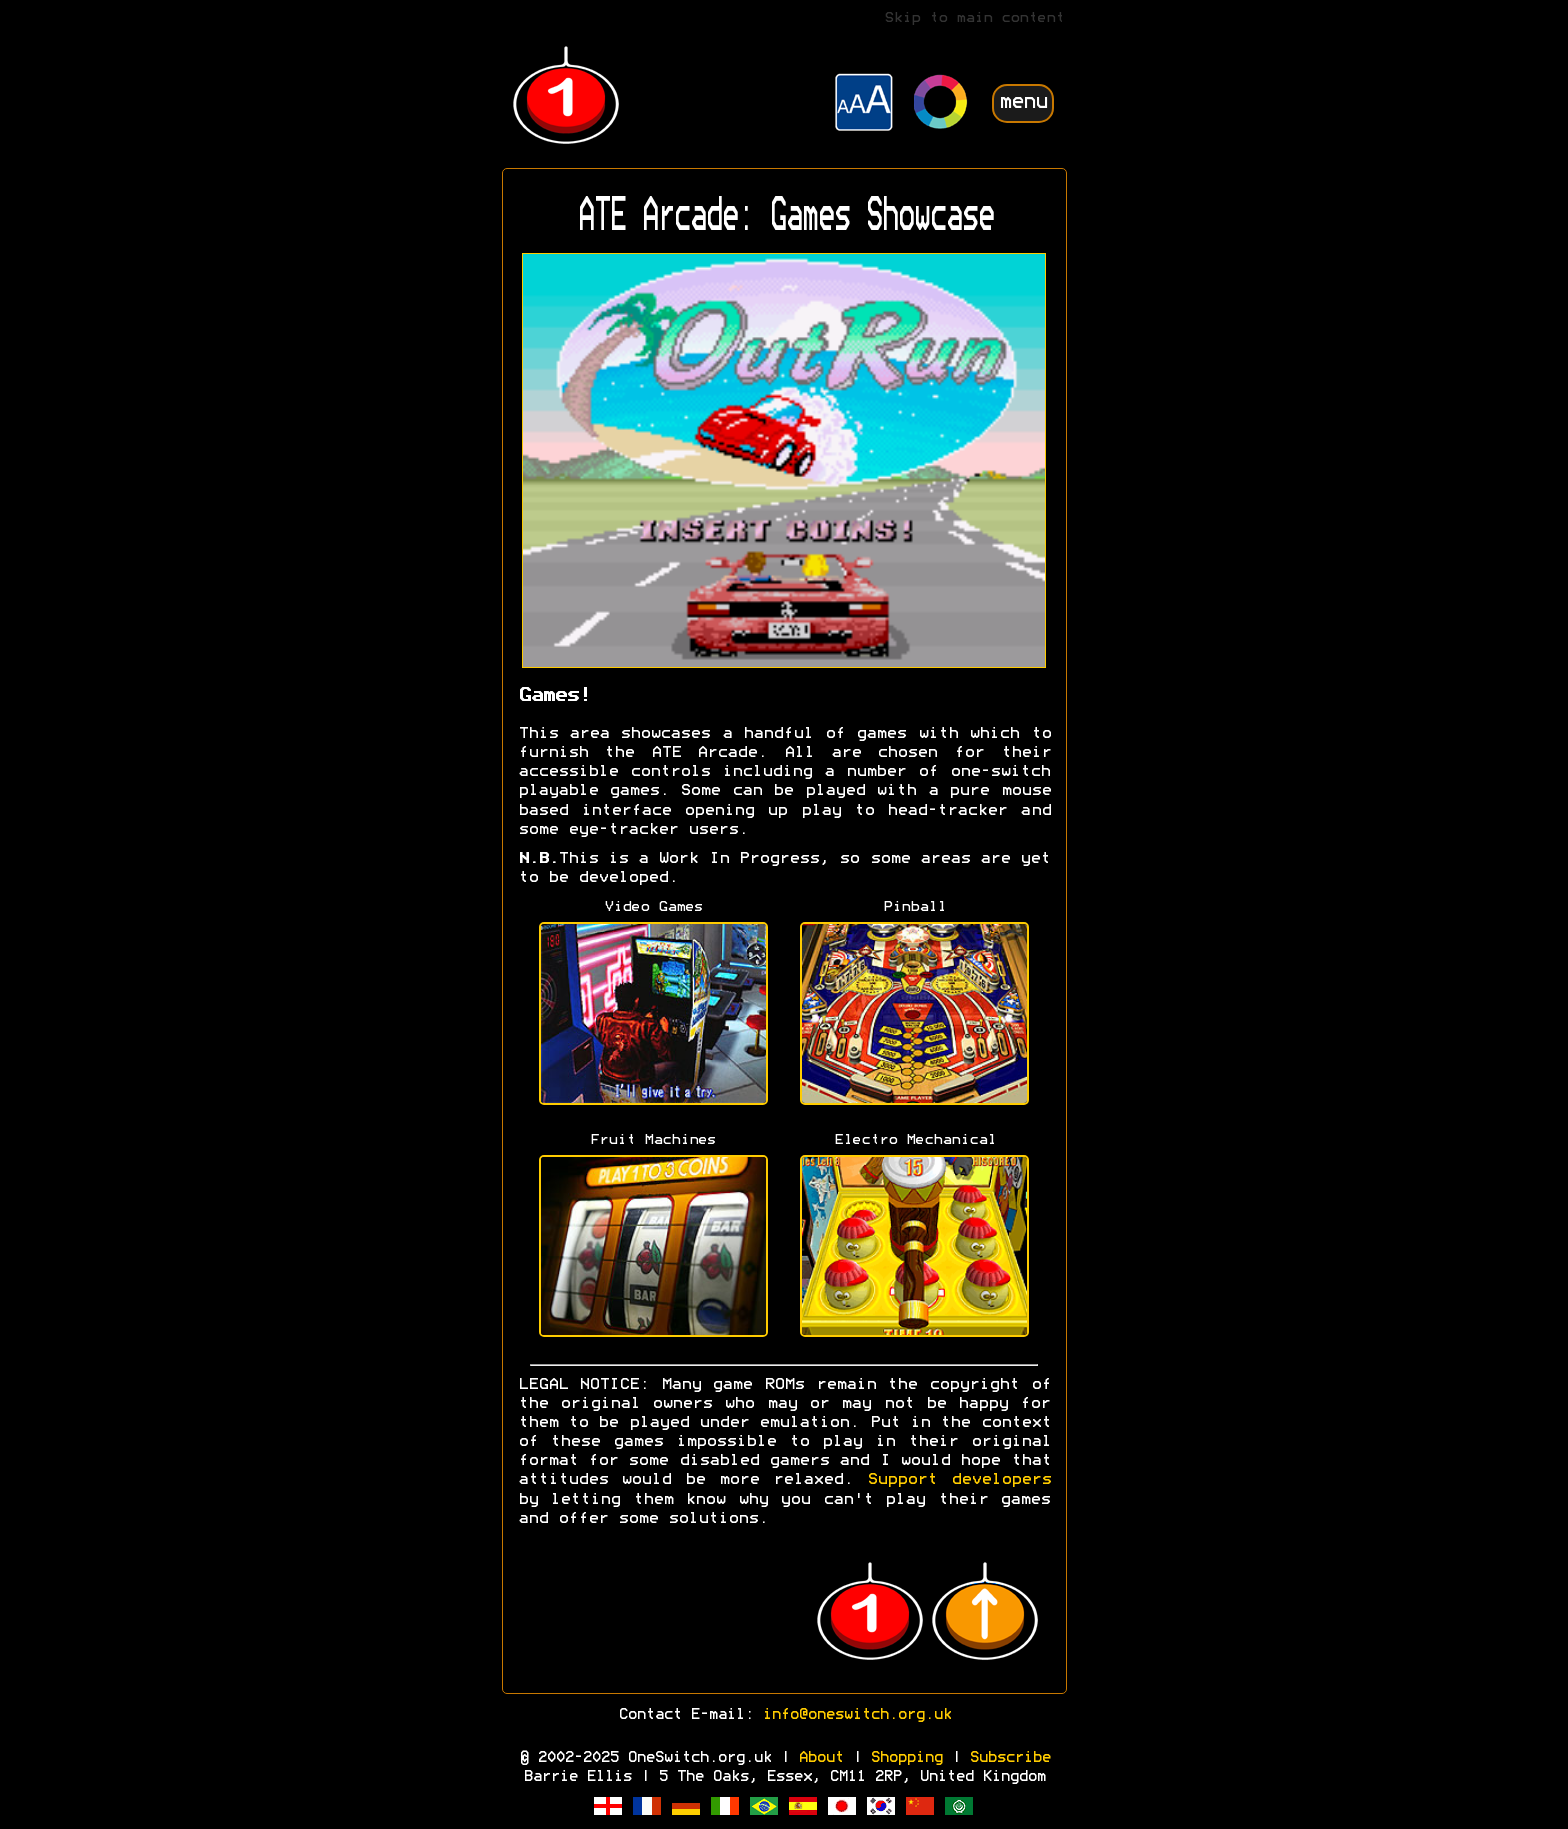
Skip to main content (974, 18)
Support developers (959, 1480)
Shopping (906, 1758)
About (820, 1758)
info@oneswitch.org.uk (856, 1715)
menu (1023, 102)
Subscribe (1009, 1758)
